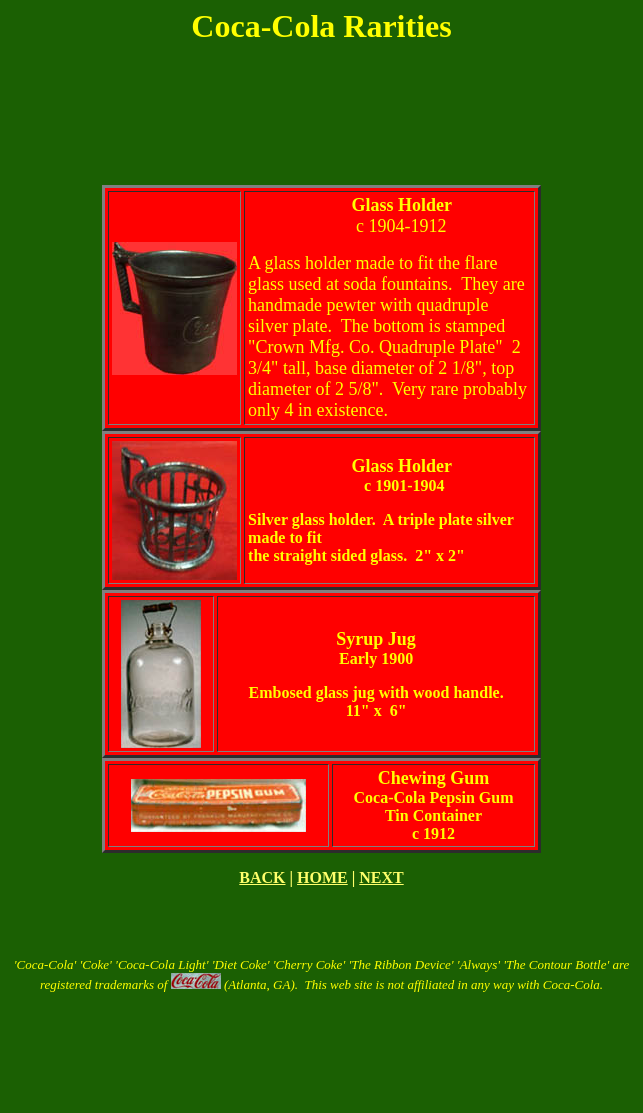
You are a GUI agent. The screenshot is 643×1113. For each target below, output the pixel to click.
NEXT (381, 877)
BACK (262, 877)
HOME (322, 877)
